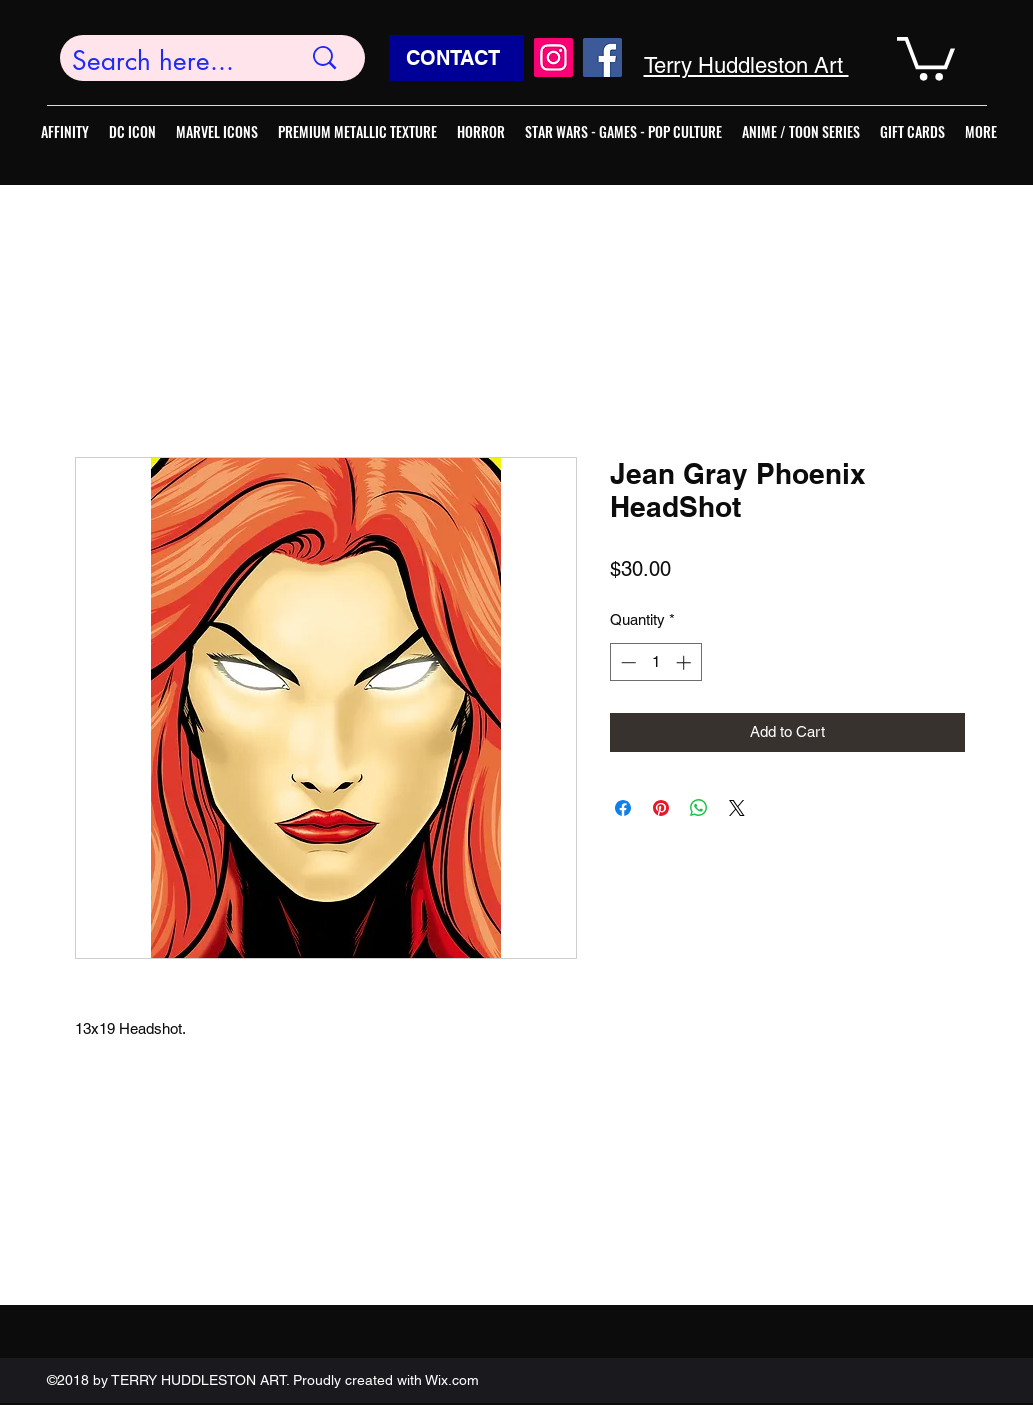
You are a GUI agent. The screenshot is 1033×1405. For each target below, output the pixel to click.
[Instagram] (553, 57)
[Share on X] (737, 808)
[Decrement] (626, 662)
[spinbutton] (655, 662)
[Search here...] (172, 61)
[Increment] (685, 662)
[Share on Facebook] (623, 808)
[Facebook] (602, 57)
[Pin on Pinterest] (661, 808)
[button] (926, 56)
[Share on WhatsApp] (699, 808)
